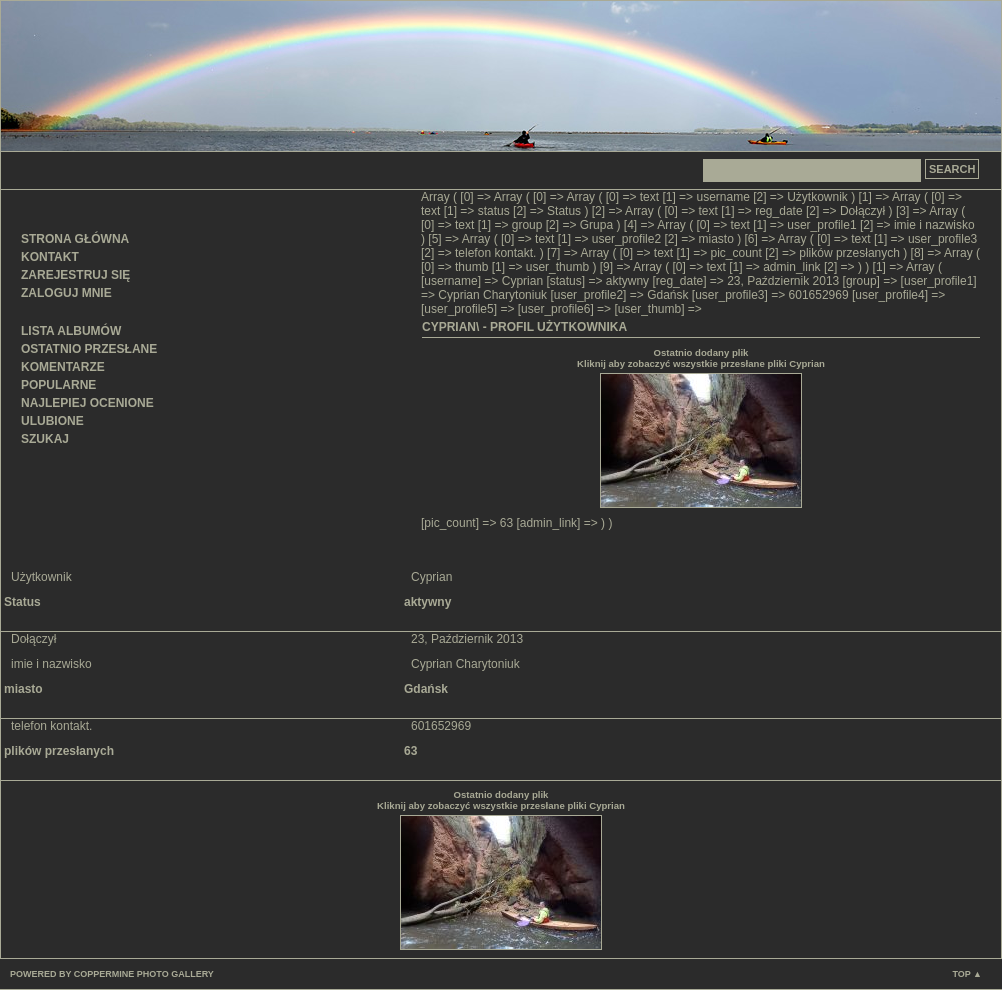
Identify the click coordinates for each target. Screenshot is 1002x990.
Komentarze (63, 367)
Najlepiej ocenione (87, 403)
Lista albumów (71, 331)
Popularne (58, 385)
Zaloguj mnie (66, 293)
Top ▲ (967, 974)
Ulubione (52, 421)
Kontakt (50, 257)
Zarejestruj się (75, 275)
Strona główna (75, 239)
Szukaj (45, 439)
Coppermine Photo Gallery (144, 974)
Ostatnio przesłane (89, 349)
